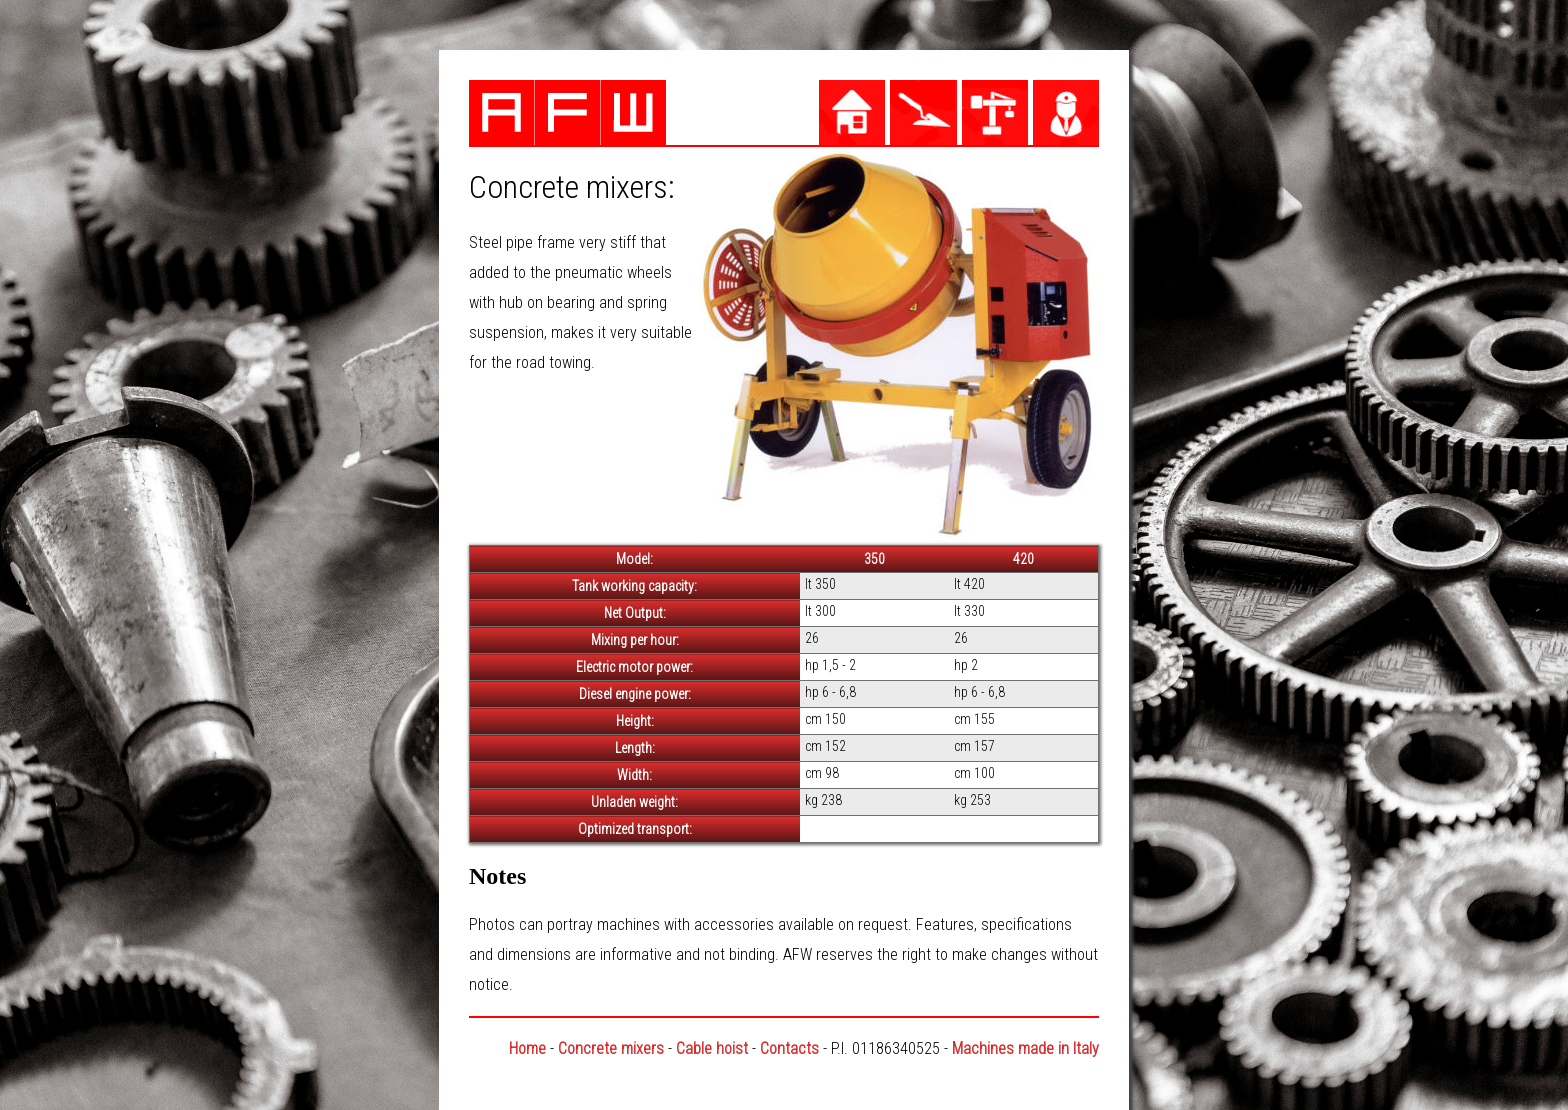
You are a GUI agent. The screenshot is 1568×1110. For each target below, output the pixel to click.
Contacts (789, 1048)
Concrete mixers (611, 1048)
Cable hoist (712, 1048)
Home (527, 1048)
